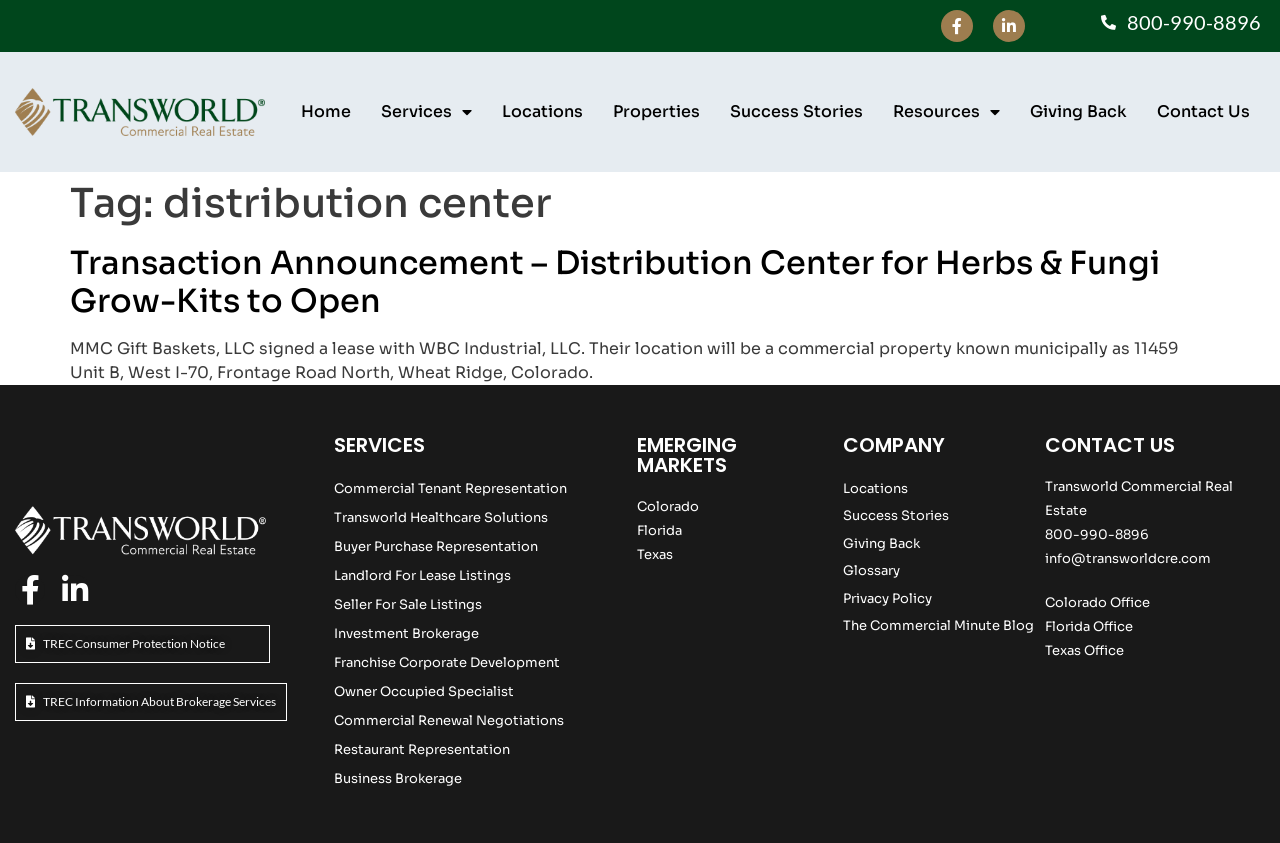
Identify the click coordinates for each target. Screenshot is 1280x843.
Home (326, 111)
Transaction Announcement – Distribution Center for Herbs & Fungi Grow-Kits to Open (615, 282)
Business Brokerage (398, 778)
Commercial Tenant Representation (450, 488)
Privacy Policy (887, 598)
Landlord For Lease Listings (422, 575)
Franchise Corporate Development (447, 662)
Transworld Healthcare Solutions (441, 517)
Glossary (871, 570)
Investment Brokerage (406, 633)
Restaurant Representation (422, 749)
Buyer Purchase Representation (436, 546)
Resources (946, 112)
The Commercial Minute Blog (938, 625)
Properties (656, 111)
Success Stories (796, 111)
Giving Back (1078, 111)
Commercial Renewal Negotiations (449, 720)
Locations (542, 111)
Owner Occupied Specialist (424, 691)
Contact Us (1203, 111)
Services (426, 112)
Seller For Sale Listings (408, 604)
